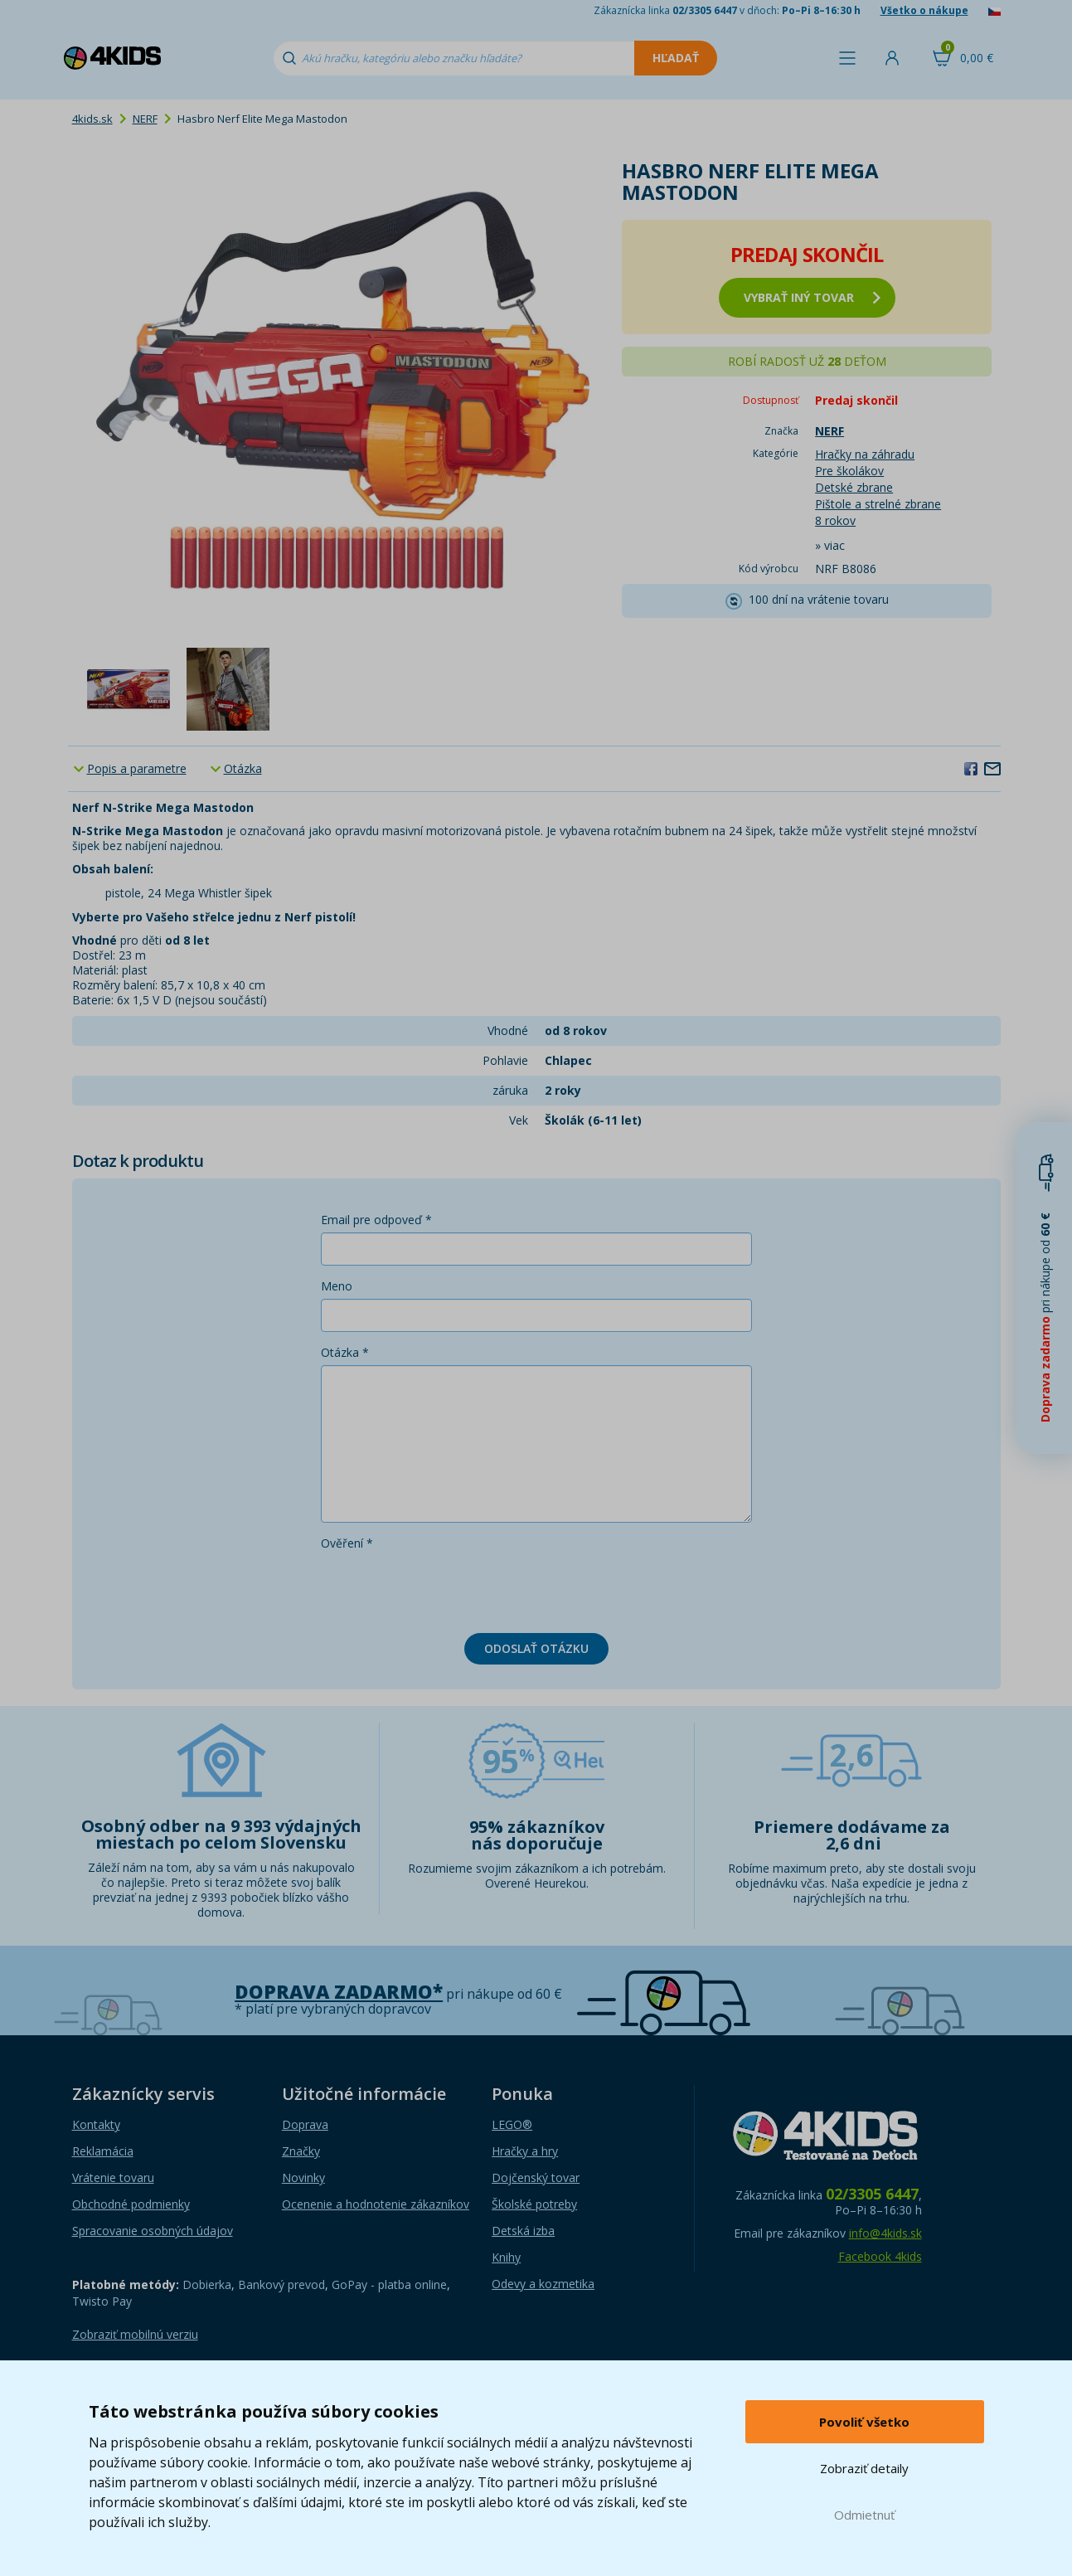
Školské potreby (534, 2204)
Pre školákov (849, 471)
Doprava (305, 2124)
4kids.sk (92, 118)
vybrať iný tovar (812, 297)
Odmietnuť (864, 2514)
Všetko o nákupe (924, 10)
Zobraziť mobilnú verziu (135, 2334)
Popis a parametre (137, 768)
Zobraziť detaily (864, 2468)
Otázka (243, 768)
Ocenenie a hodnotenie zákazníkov (375, 2204)
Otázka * (345, 1352)
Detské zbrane (854, 487)
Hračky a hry (525, 2151)
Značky (301, 2151)
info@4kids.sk (885, 2233)
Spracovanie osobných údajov (152, 2230)
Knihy (506, 2257)
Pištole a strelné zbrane (878, 504)
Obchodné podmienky (131, 2204)
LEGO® (512, 2124)
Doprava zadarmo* (339, 1992)
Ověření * (347, 1543)
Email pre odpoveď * (376, 1219)
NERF (145, 118)
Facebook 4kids (880, 2256)
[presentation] (447, 1588)
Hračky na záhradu (864, 454)
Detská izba (523, 2230)
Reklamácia (102, 2151)
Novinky (303, 2177)
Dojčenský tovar (536, 2177)
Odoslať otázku (536, 1648)
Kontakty (96, 2124)
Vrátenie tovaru (113, 2177)
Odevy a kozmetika (543, 2284)
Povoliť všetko (864, 2421)
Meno (336, 1286)
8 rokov (835, 520)
